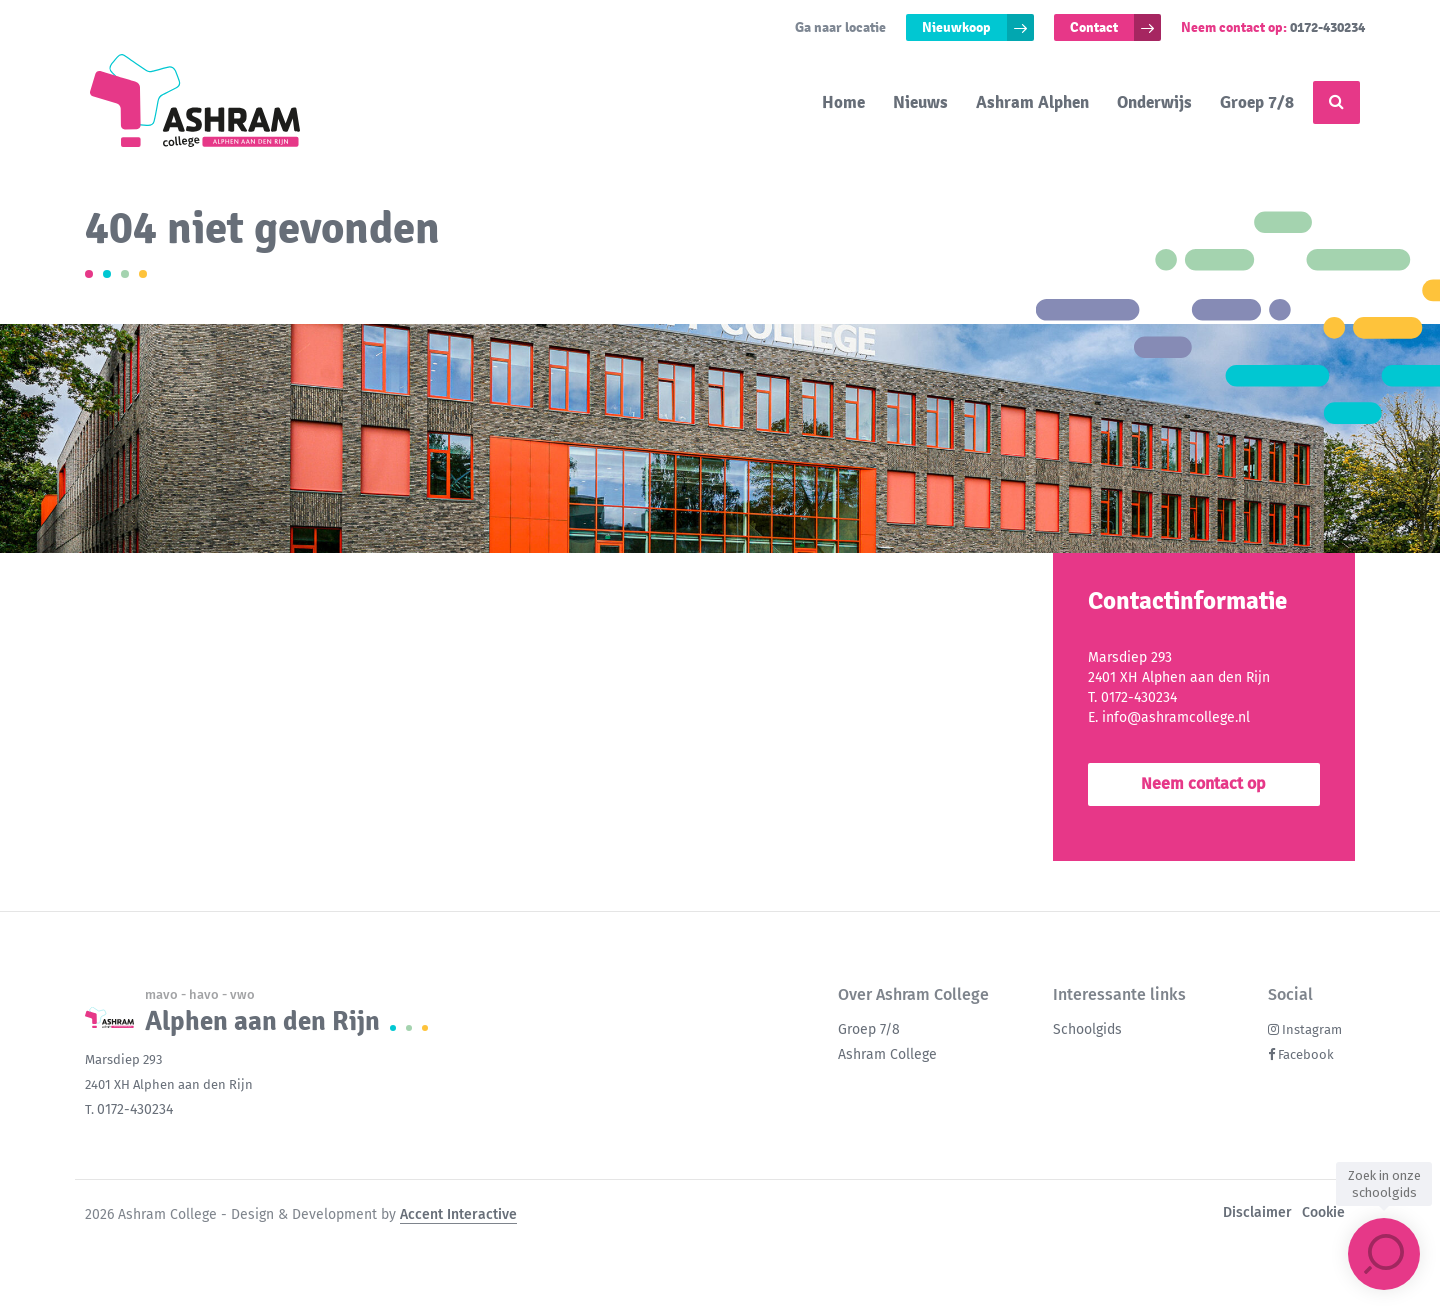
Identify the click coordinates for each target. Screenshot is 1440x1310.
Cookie (1323, 1212)
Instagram (1312, 1029)
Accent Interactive (458, 1214)
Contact (1094, 27)
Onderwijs (1154, 102)
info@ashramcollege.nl (1176, 717)
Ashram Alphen (1032, 102)
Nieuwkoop (956, 27)
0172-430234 (1327, 27)
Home (843, 102)
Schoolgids (1087, 1029)
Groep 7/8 (1257, 102)
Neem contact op (1203, 783)
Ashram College (887, 1054)
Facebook (1306, 1054)
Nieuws (920, 102)
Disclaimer (1257, 1212)
